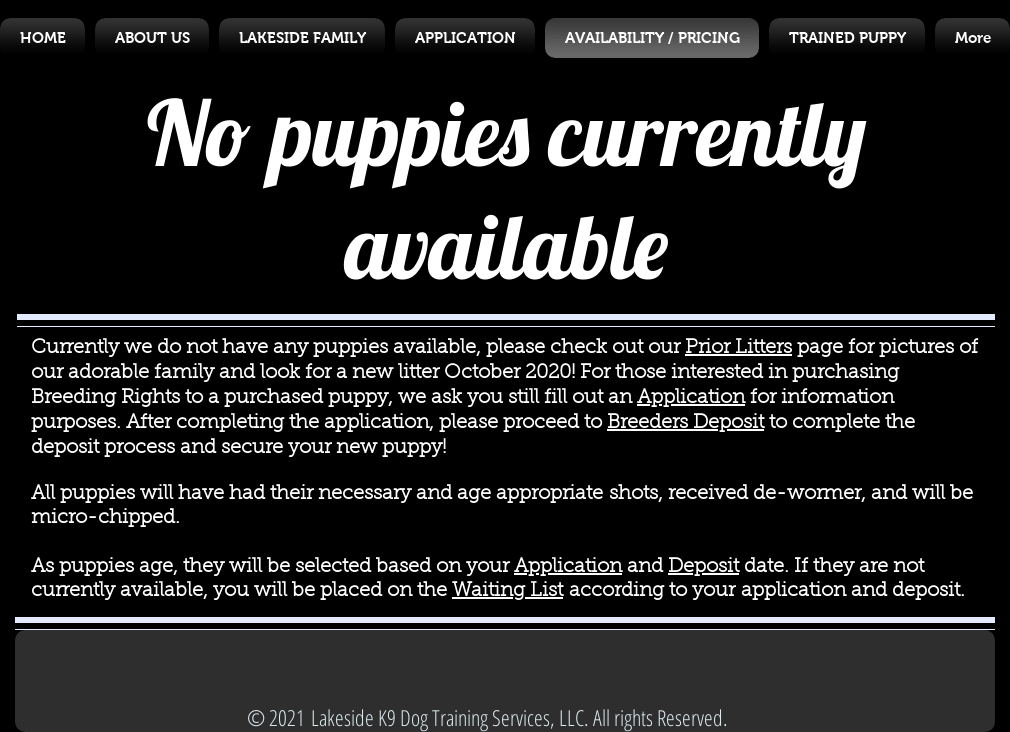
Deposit (703, 567)
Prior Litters (738, 348)
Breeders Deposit (685, 423)
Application (691, 398)
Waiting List (507, 591)
